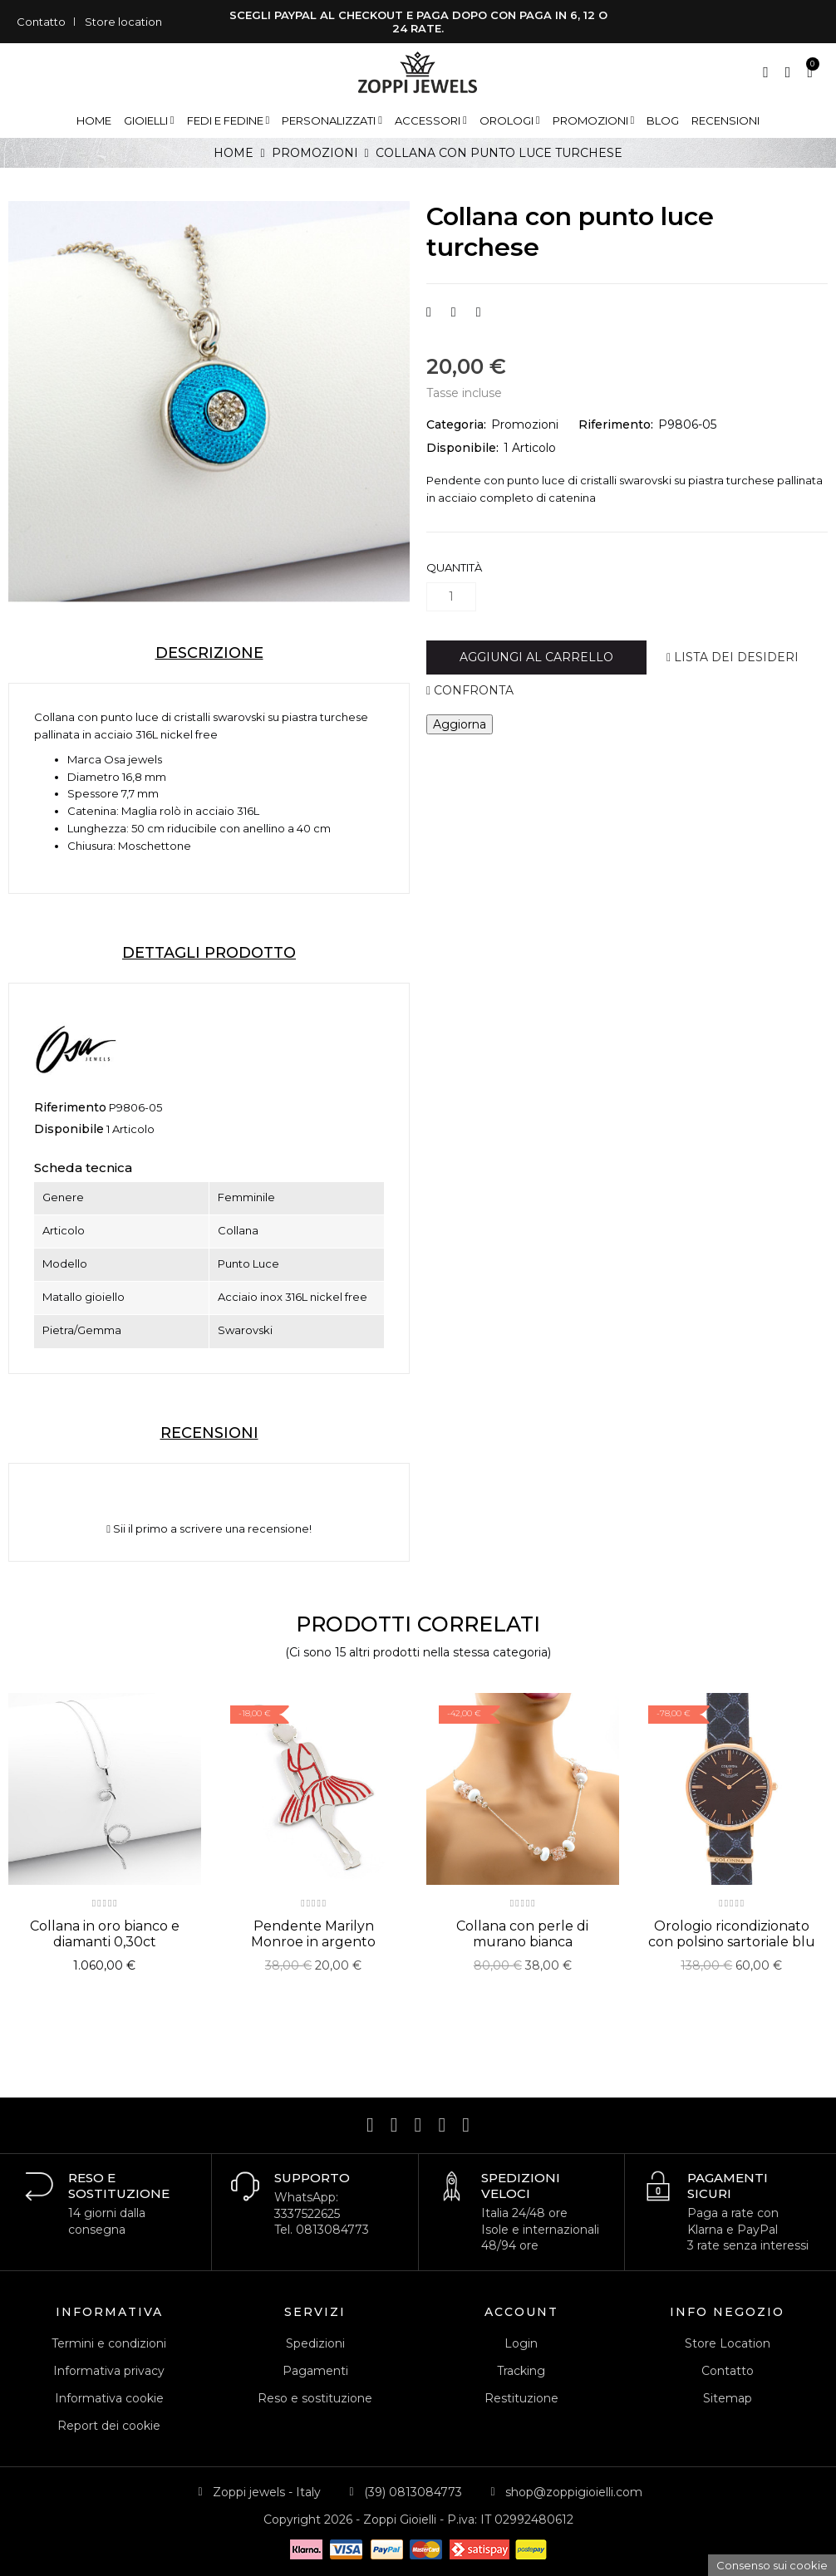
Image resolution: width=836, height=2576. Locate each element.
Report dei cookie (108, 2425)
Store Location (727, 2343)
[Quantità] (451, 596)
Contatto (41, 21)
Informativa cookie (109, 2398)
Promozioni (524, 424)
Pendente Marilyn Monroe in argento (313, 1934)
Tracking (521, 2370)
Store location (123, 21)
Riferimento (70, 1107)
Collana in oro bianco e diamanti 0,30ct (104, 1934)
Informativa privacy (109, 2370)
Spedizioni (315, 2343)
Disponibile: (462, 447)
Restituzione (521, 2398)
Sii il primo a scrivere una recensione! (209, 1529)
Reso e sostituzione (315, 2398)
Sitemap (727, 2398)
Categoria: (456, 424)
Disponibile (69, 1128)
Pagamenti (315, 2370)
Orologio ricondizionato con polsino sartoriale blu (731, 1934)
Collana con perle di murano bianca (522, 1934)
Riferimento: (615, 424)
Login (521, 2343)
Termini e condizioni (109, 2343)
